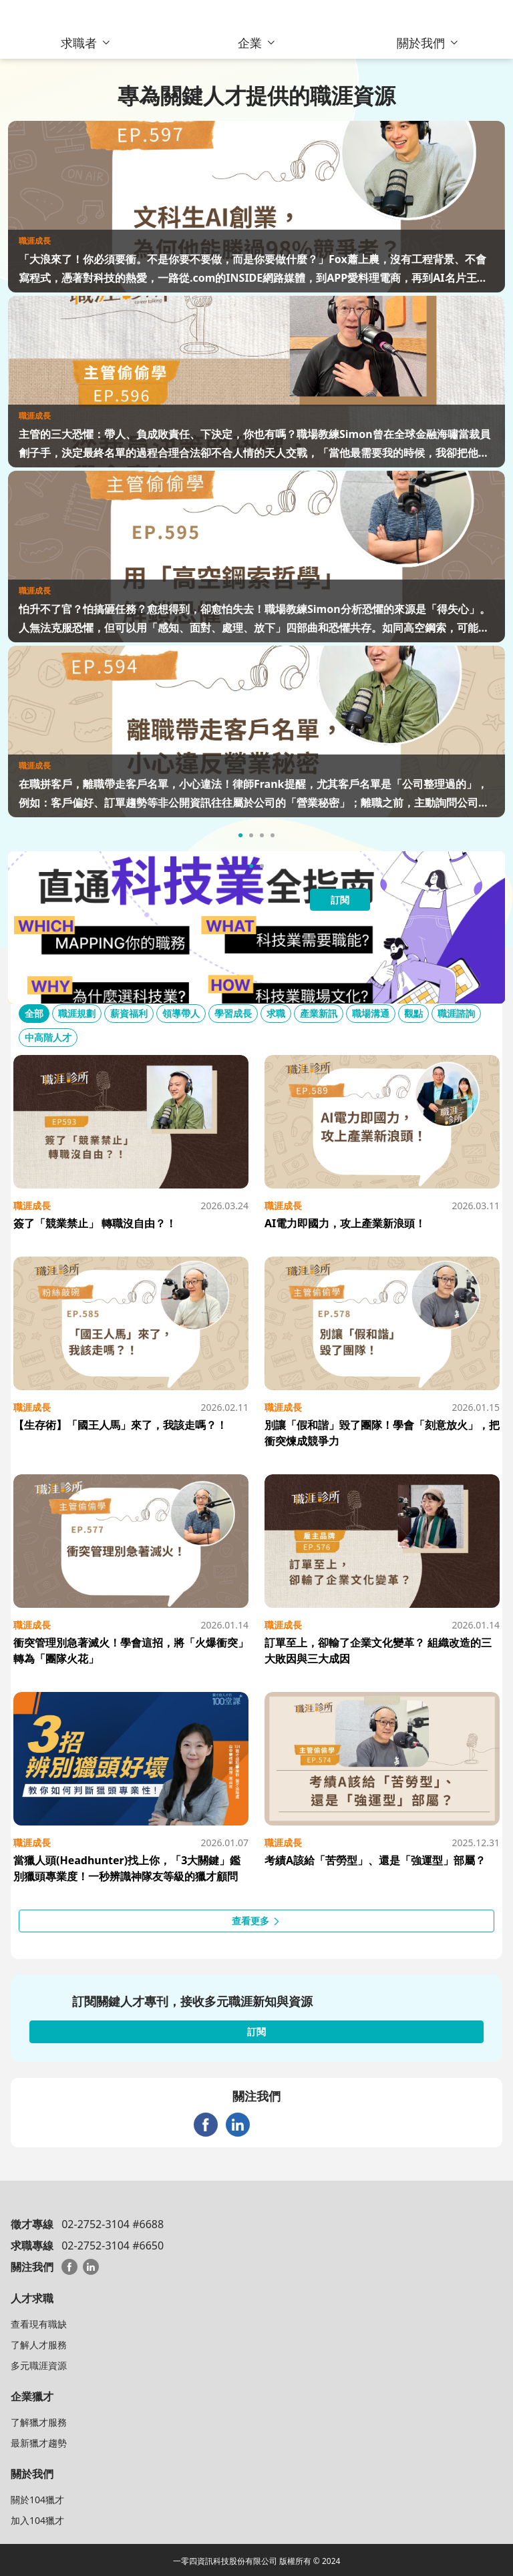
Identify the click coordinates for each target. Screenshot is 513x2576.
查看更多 (256, 1920)
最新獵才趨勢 (39, 2442)
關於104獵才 (37, 2499)
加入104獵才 (37, 2520)
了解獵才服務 (39, 2422)
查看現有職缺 (39, 2324)
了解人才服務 (39, 2344)
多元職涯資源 (39, 2365)
